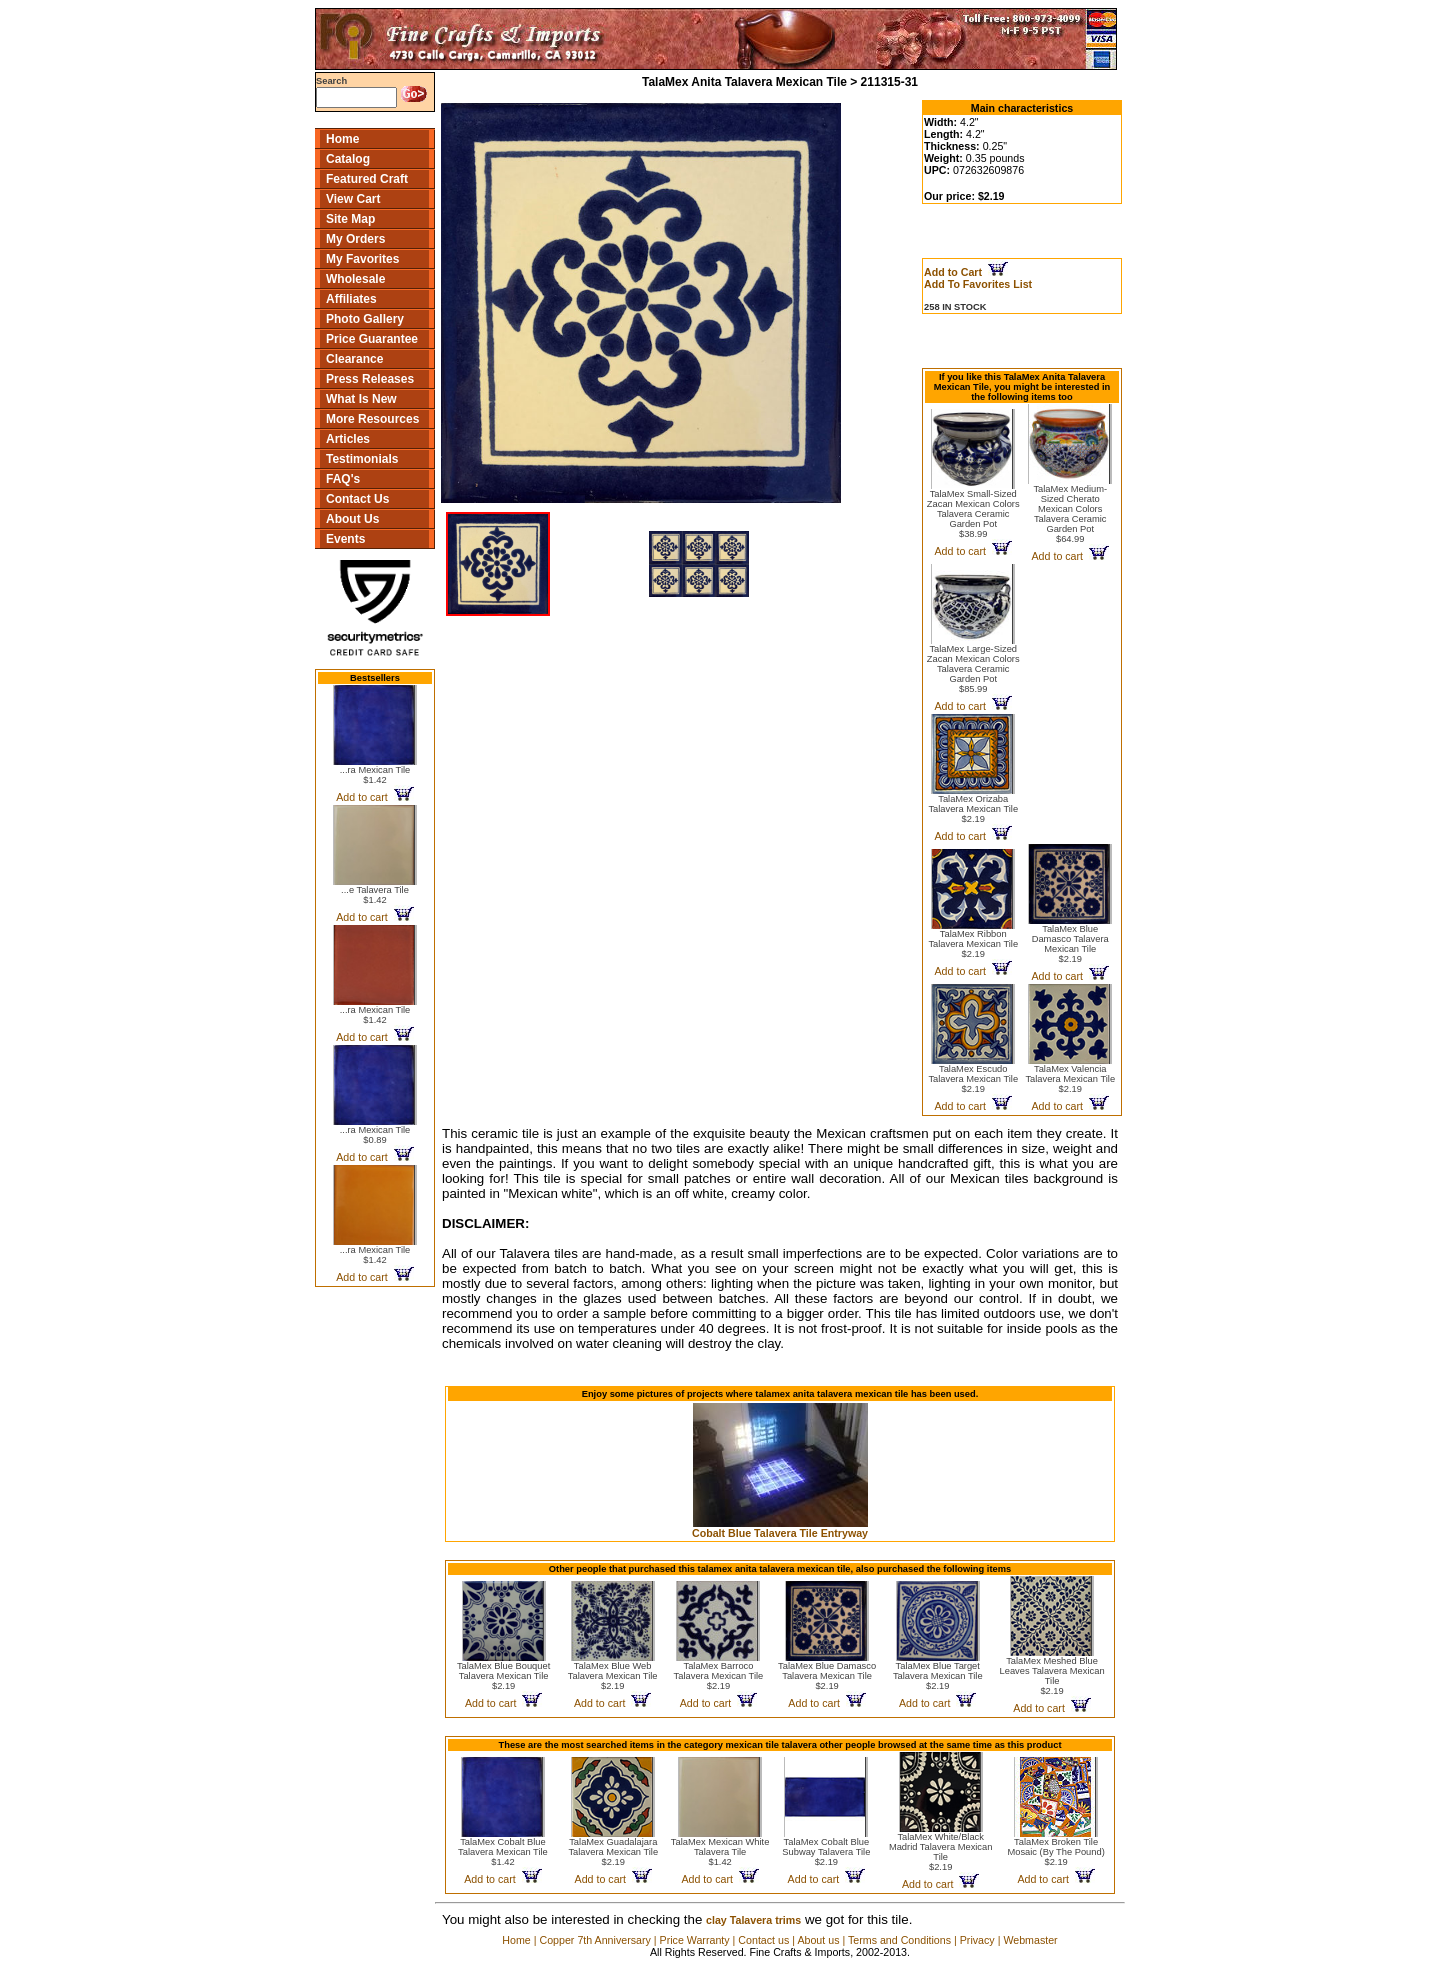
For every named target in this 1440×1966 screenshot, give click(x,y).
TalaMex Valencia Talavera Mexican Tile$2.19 (1070, 1079)
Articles (348, 439)
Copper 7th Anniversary (594, 1940)
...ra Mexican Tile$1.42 (375, 775)
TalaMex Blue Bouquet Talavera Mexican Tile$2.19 (503, 1676)
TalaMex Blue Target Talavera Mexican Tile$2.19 (938, 1676)
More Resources (372, 419)
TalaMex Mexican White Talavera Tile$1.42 (720, 1852)
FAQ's (343, 479)
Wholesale (355, 279)
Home (342, 139)
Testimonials (362, 459)
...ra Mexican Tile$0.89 (375, 1135)
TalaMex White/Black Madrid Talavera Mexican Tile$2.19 (941, 1852)
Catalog (348, 159)
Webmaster (1030, 1940)
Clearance (354, 359)
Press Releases (370, 379)
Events (345, 539)
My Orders (355, 239)
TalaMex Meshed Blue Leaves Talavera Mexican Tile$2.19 (1052, 1676)
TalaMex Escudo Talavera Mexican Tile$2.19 (973, 1079)
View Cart (353, 199)
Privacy (977, 1940)
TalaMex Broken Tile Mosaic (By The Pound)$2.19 (1055, 1852)
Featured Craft (367, 179)
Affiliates (351, 299)
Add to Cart (966, 272)
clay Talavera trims (753, 1920)
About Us (352, 519)
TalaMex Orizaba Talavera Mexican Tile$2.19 (973, 809)
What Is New (361, 399)
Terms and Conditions (899, 1940)
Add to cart (374, 797)
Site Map (350, 219)
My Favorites (362, 259)
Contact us (763, 1940)
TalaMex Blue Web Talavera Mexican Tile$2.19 (613, 1676)
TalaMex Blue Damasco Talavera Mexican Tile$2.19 (1070, 944)
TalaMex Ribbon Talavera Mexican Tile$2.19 (973, 944)
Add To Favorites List (978, 284)
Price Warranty (695, 1940)
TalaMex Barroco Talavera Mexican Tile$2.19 (719, 1676)
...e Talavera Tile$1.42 (375, 895)
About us (818, 1940)
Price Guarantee (372, 339)
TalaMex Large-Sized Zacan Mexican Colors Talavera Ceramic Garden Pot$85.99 (973, 669)
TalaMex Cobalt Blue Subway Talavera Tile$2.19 (826, 1852)
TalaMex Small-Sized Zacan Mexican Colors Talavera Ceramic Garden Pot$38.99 (973, 514)
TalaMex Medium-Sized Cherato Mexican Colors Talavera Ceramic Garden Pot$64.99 (1070, 514)
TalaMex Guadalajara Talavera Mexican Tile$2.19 (613, 1852)
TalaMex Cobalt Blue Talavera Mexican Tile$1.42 (503, 1852)
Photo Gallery (365, 319)
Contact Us (357, 499)
